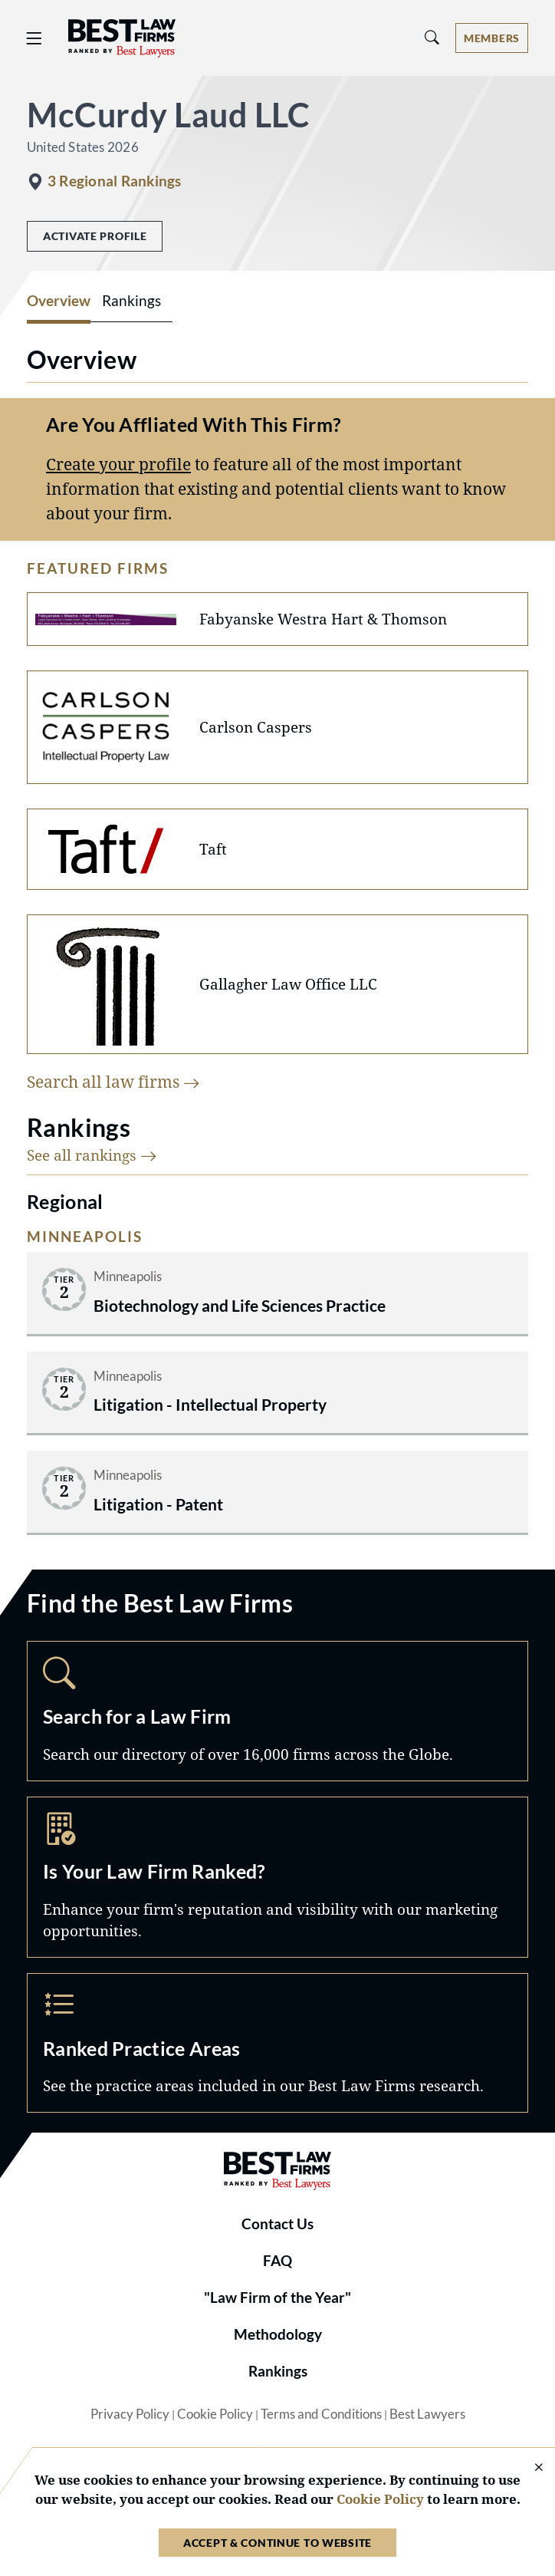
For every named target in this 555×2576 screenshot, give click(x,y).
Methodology (278, 2334)
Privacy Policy (129, 2414)
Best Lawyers (427, 2414)
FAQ (277, 2260)
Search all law (113, 1081)
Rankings (277, 2371)
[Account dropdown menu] (491, 38)
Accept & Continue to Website (277, 2542)
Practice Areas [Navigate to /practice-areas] (277, 2043)
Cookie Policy (215, 2414)
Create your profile (118, 464)
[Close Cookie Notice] (529, 2468)
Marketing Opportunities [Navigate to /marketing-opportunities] (277, 1877)
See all (92, 1154)
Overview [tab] (58, 300)
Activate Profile (94, 235)
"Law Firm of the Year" (277, 2297)
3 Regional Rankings (114, 181)
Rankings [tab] (131, 300)
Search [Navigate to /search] (277, 1711)
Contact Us (277, 2223)
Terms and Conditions (321, 2414)
